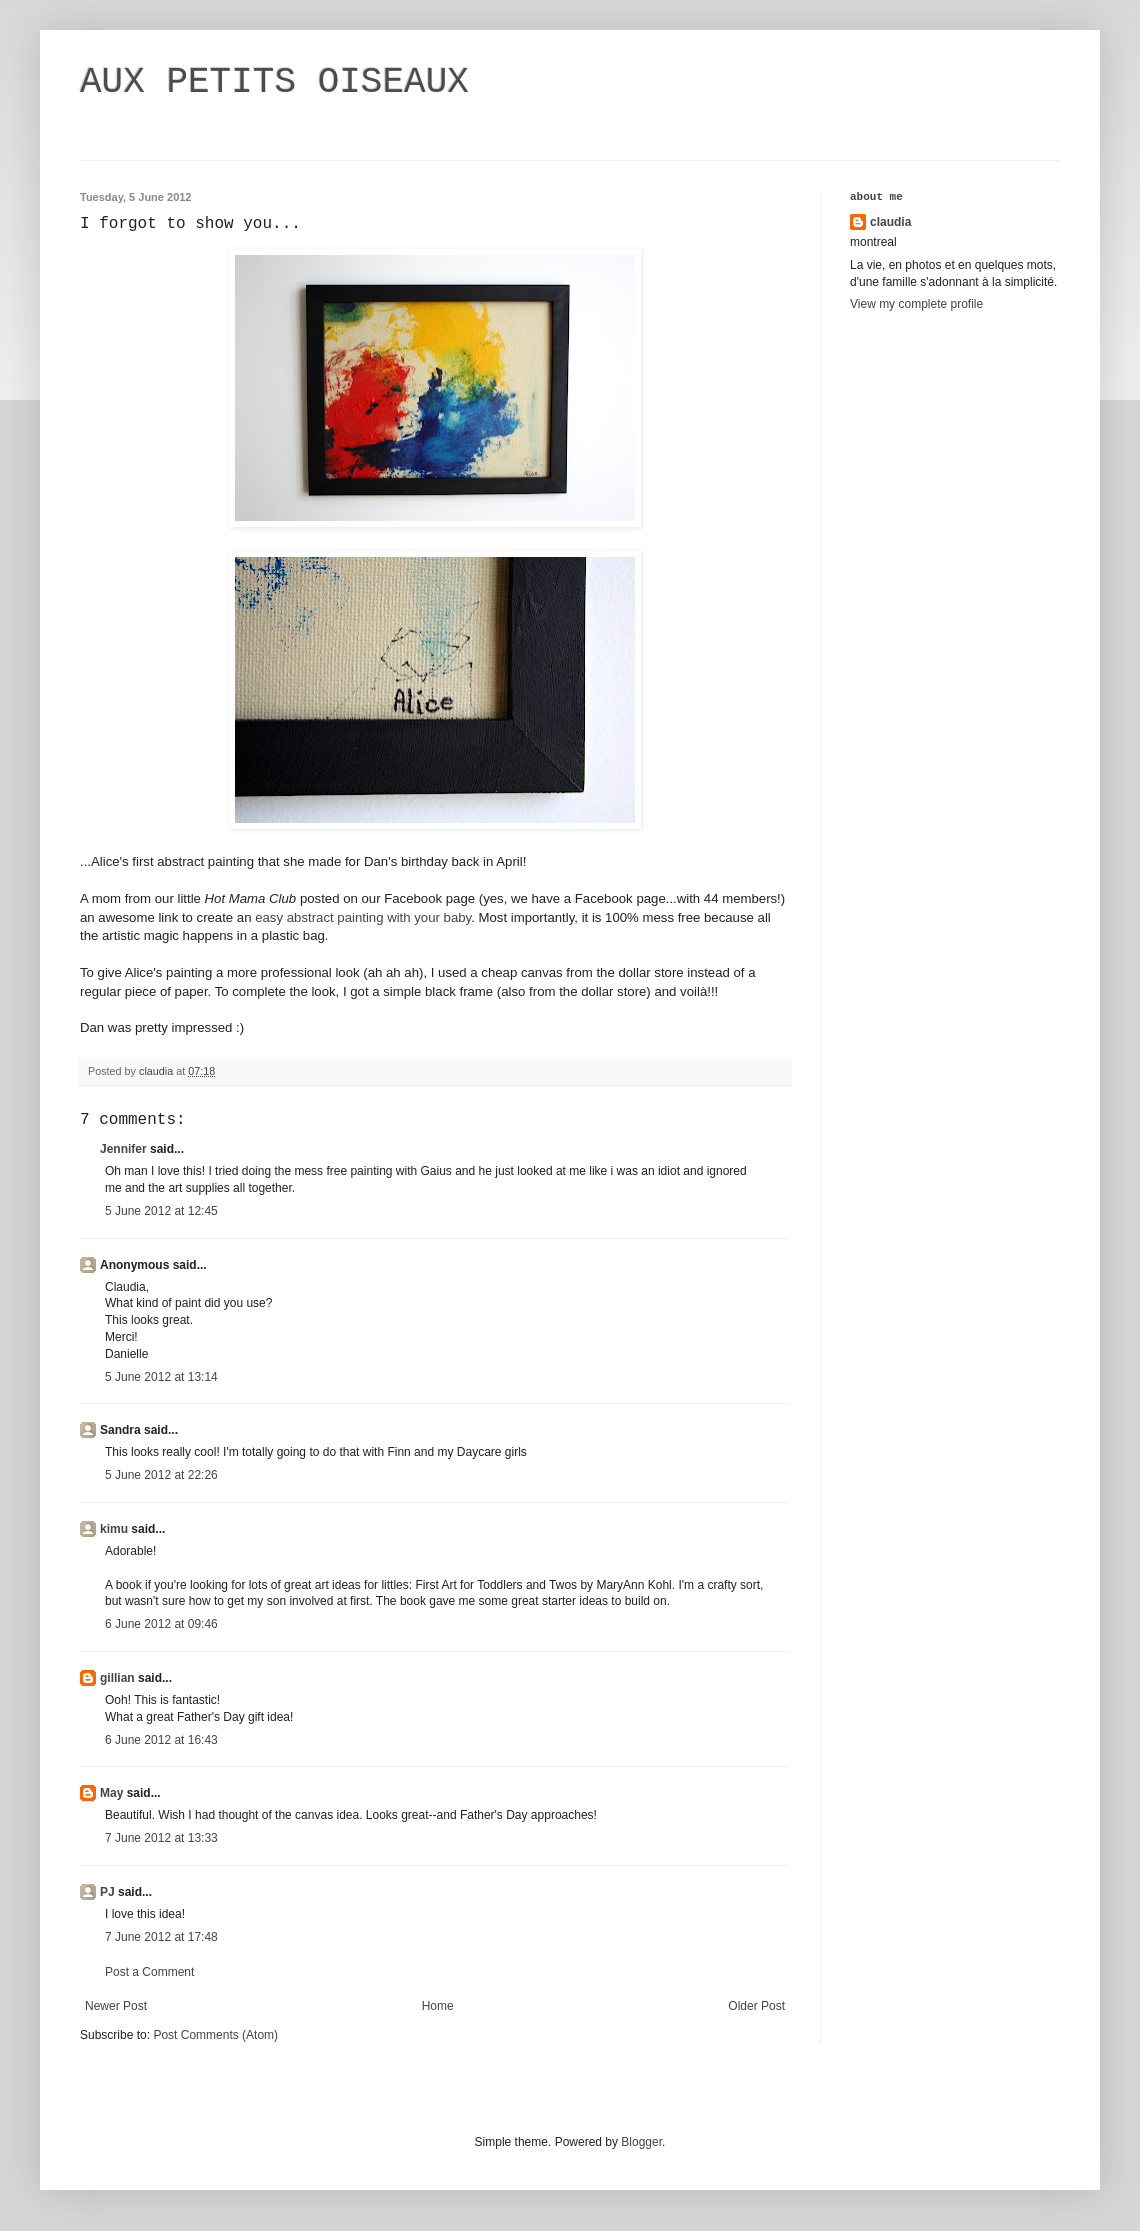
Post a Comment (149, 1972)
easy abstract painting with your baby (363, 917)
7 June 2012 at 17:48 (161, 1937)
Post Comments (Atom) (215, 2035)
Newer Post (116, 2006)
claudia (890, 222)
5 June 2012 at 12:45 (161, 1211)
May (111, 1793)
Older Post (756, 2006)
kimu (114, 1529)
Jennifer (123, 1149)
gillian (117, 1678)
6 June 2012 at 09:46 (161, 1624)
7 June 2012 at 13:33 (161, 1838)
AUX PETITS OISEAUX (274, 82)
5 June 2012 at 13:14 (161, 1377)
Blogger (641, 2142)
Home (438, 2006)
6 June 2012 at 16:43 (161, 1740)
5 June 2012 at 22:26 (161, 1475)
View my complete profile (916, 304)
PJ (107, 1892)
